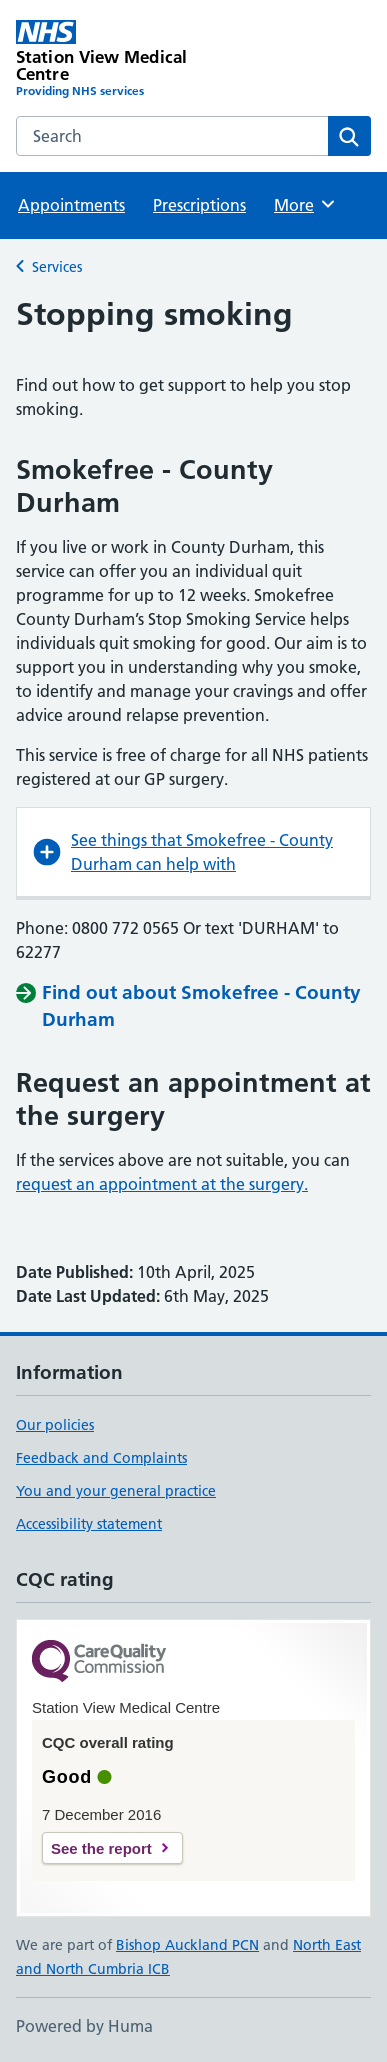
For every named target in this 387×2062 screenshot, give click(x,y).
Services (57, 267)
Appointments (71, 205)
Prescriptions (199, 205)
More (305, 204)
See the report (101, 1848)
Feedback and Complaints (101, 1458)
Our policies (55, 1425)
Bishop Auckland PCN (187, 1945)
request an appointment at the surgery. (162, 1184)
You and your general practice (116, 1491)
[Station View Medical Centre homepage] (105, 60)
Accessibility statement (89, 1524)
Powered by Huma (84, 2026)
